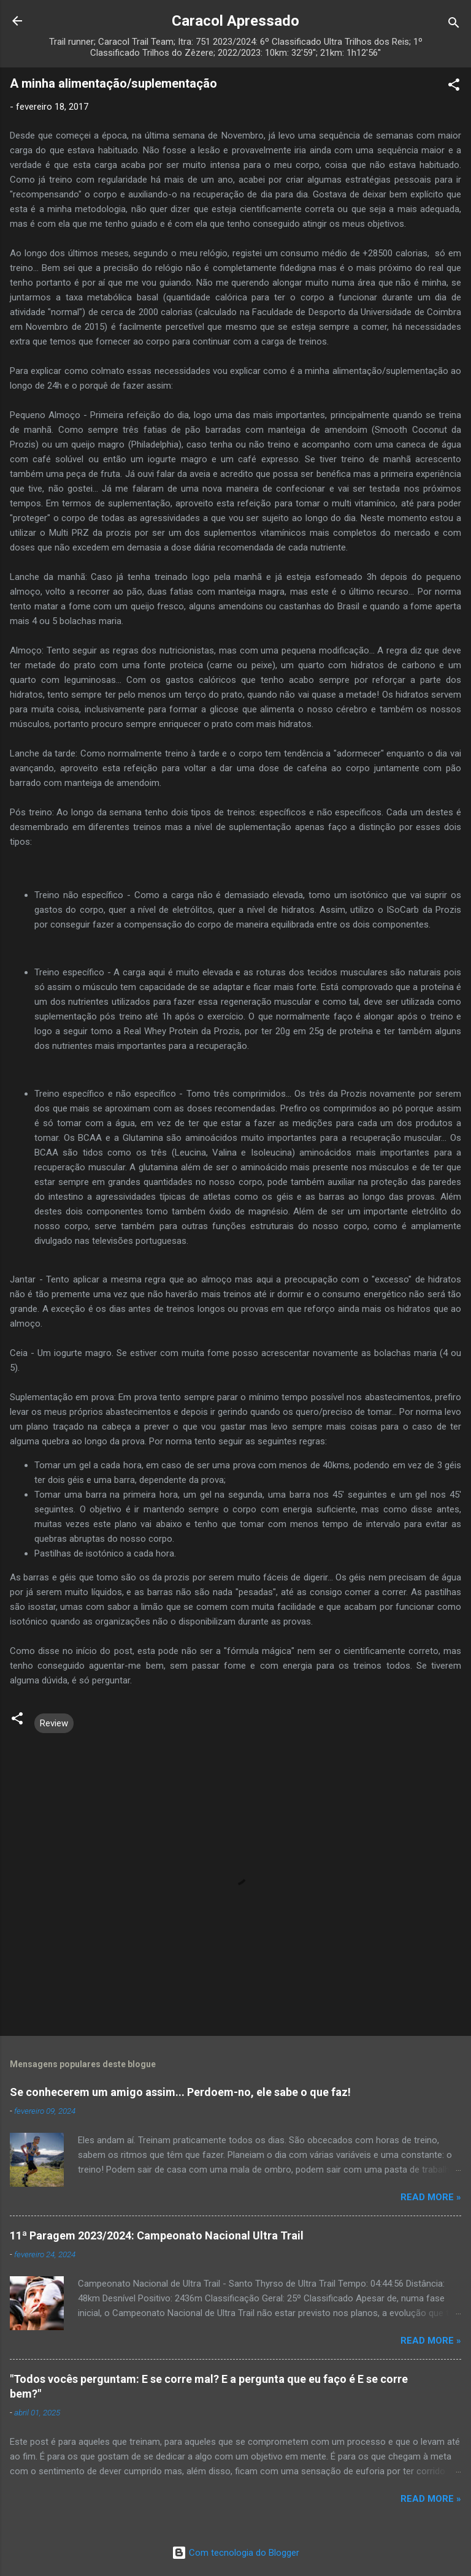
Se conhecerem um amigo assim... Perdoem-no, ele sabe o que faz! (180, 2092)
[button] (453, 86)
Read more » (430, 2197)
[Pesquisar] (453, 25)
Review (54, 1723)
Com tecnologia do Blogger (235, 2552)
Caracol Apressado (235, 20)
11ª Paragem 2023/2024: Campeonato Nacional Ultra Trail (157, 2235)
